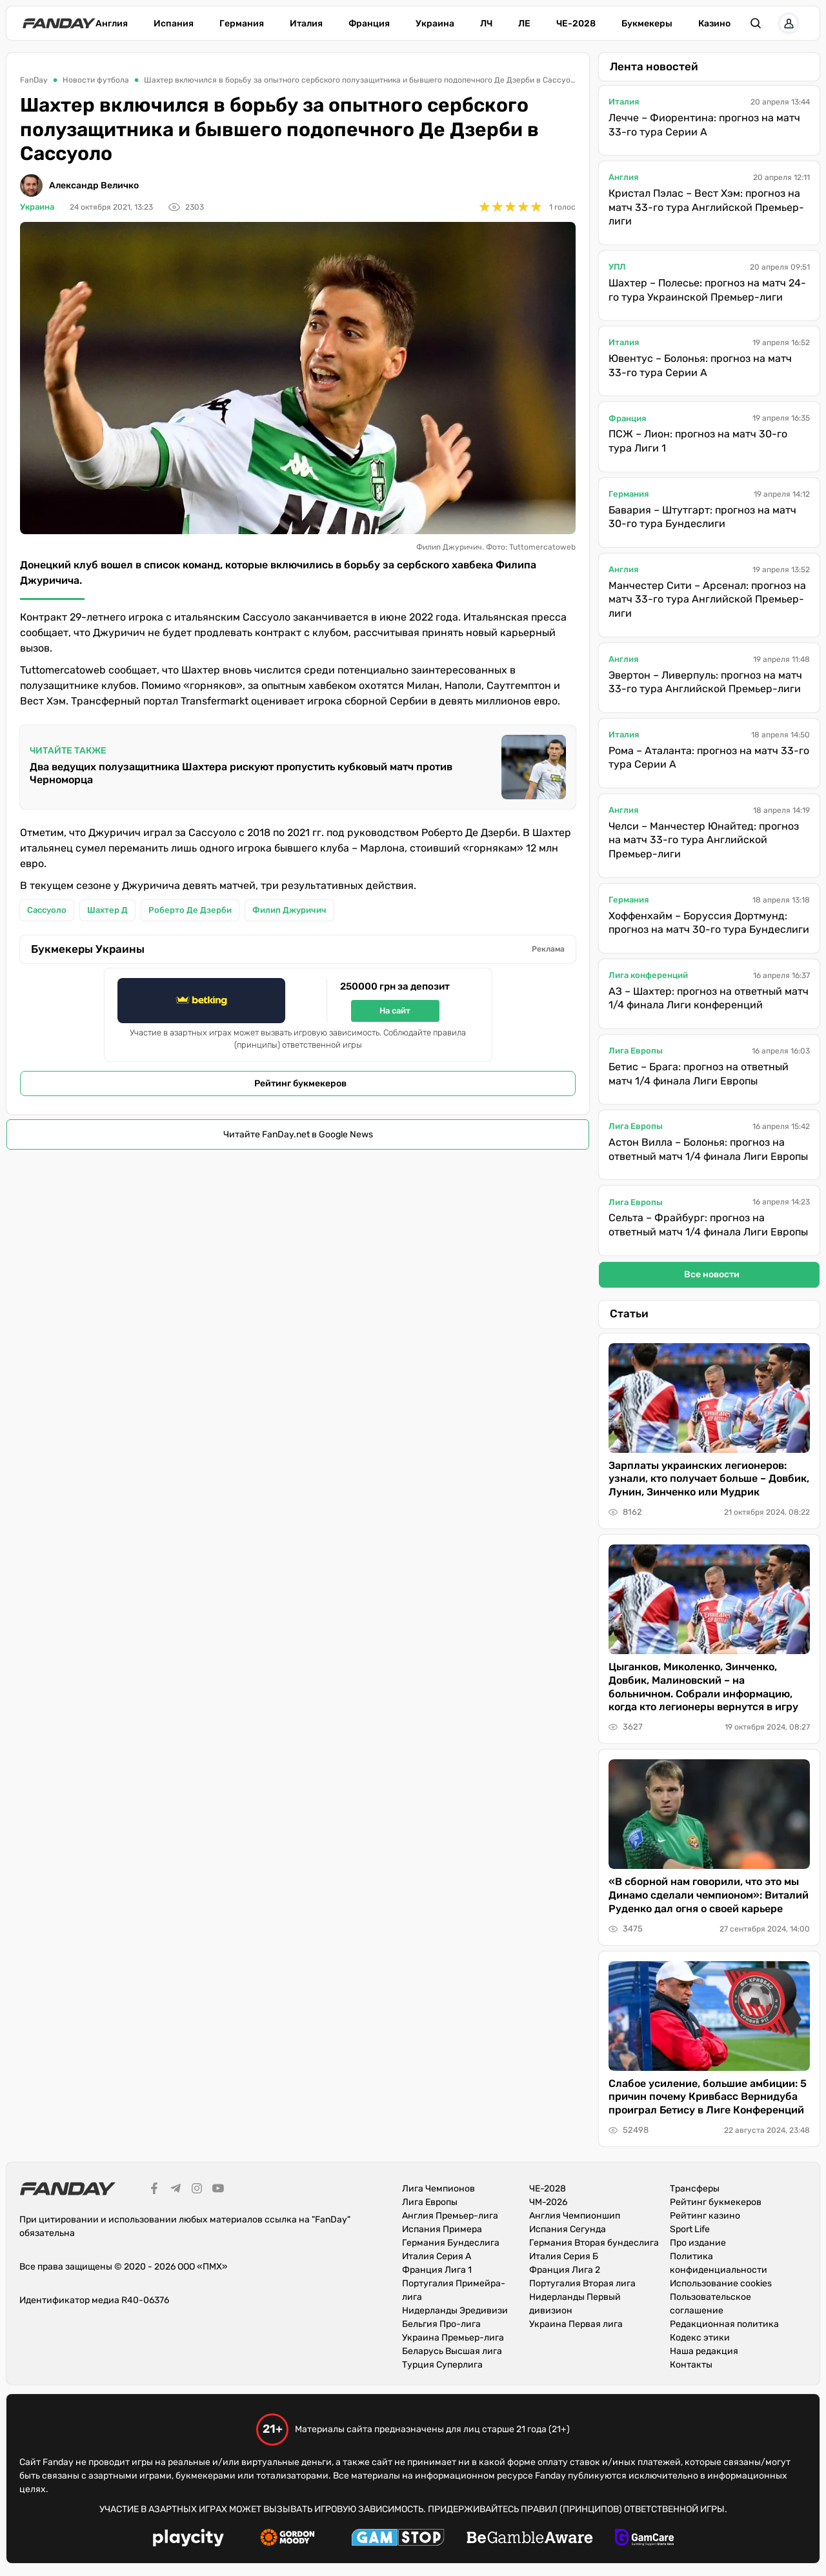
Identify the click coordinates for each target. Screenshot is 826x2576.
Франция (369, 23)
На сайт (394, 1010)
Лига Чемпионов (438, 2188)
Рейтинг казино (705, 2215)
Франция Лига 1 (437, 2269)
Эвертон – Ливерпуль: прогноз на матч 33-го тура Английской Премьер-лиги (705, 682)
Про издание (698, 2242)
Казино (714, 23)
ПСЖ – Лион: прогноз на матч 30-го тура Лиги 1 (698, 441)
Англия (112, 23)
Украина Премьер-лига (453, 2337)
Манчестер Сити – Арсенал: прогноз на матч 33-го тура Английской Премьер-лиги (707, 599)
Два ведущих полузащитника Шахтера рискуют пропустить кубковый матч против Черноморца (241, 773)
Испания (174, 23)
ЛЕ (524, 23)
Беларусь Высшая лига (452, 2351)
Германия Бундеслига (450, 2242)
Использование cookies (721, 2283)
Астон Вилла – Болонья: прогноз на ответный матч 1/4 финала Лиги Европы (708, 1149)
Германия (241, 23)
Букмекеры (646, 23)
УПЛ (617, 267)
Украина (435, 23)
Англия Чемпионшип (574, 2215)
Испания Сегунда (567, 2229)
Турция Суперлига (442, 2364)
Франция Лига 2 (564, 2269)
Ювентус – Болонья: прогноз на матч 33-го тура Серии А (700, 365)
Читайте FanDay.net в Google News (298, 1134)
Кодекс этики (700, 2337)
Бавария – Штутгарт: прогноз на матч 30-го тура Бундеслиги (702, 517)
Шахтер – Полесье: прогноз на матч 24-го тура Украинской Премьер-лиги (707, 290)
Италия (306, 23)
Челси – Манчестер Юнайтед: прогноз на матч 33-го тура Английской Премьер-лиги (704, 840)
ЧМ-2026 (548, 2202)
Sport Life (690, 2229)
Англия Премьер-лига (450, 2215)
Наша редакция (704, 2351)
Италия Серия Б (563, 2256)
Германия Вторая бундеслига (594, 2242)
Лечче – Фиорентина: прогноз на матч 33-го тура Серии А (704, 125)
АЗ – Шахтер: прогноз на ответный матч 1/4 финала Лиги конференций (709, 998)
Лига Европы (636, 1050)
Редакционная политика (724, 2324)
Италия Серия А (436, 2256)
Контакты (691, 2364)
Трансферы (695, 2188)
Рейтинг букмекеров (300, 1083)
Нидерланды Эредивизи (455, 2310)
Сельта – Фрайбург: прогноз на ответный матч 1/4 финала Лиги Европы (708, 1225)
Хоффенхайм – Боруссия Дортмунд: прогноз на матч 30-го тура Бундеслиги (709, 923)
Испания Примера (442, 2229)
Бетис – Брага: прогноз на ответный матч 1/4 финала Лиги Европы (699, 1074)
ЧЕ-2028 (576, 23)
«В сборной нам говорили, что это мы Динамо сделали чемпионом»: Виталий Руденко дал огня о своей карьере (709, 1895)
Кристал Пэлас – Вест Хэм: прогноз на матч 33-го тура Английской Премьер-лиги (706, 207)
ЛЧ (486, 23)
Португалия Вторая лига (582, 2283)
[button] (755, 23)
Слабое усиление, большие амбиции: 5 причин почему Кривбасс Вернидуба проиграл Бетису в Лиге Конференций (708, 2097)
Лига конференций (648, 975)
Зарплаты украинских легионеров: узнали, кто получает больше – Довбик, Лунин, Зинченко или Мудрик (709, 1479)
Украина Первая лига (576, 2324)
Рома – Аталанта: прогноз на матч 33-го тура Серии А (709, 757)
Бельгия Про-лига (441, 2324)
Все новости (712, 1274)
